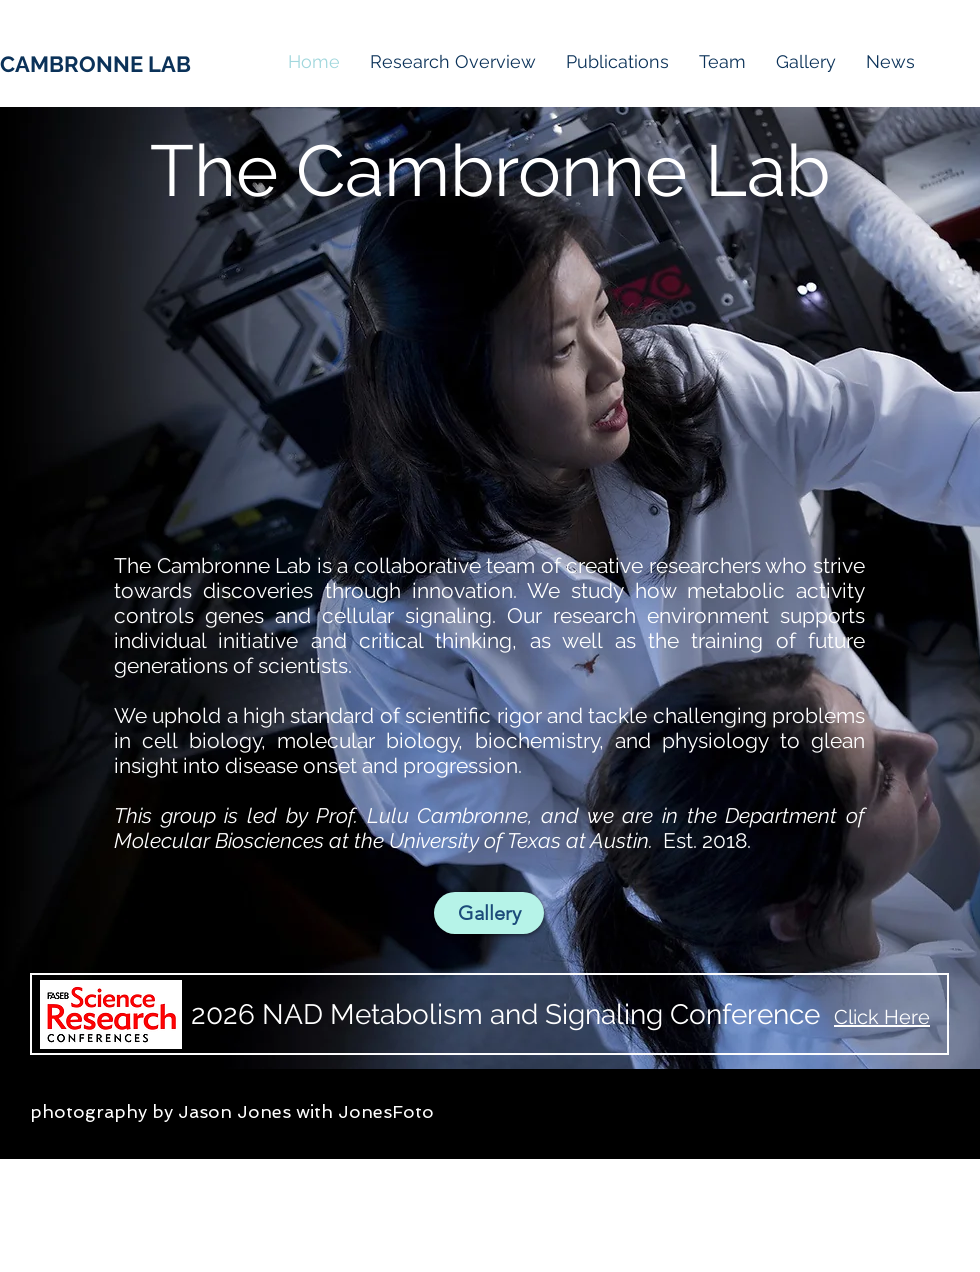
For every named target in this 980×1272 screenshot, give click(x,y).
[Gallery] (489, 913)
